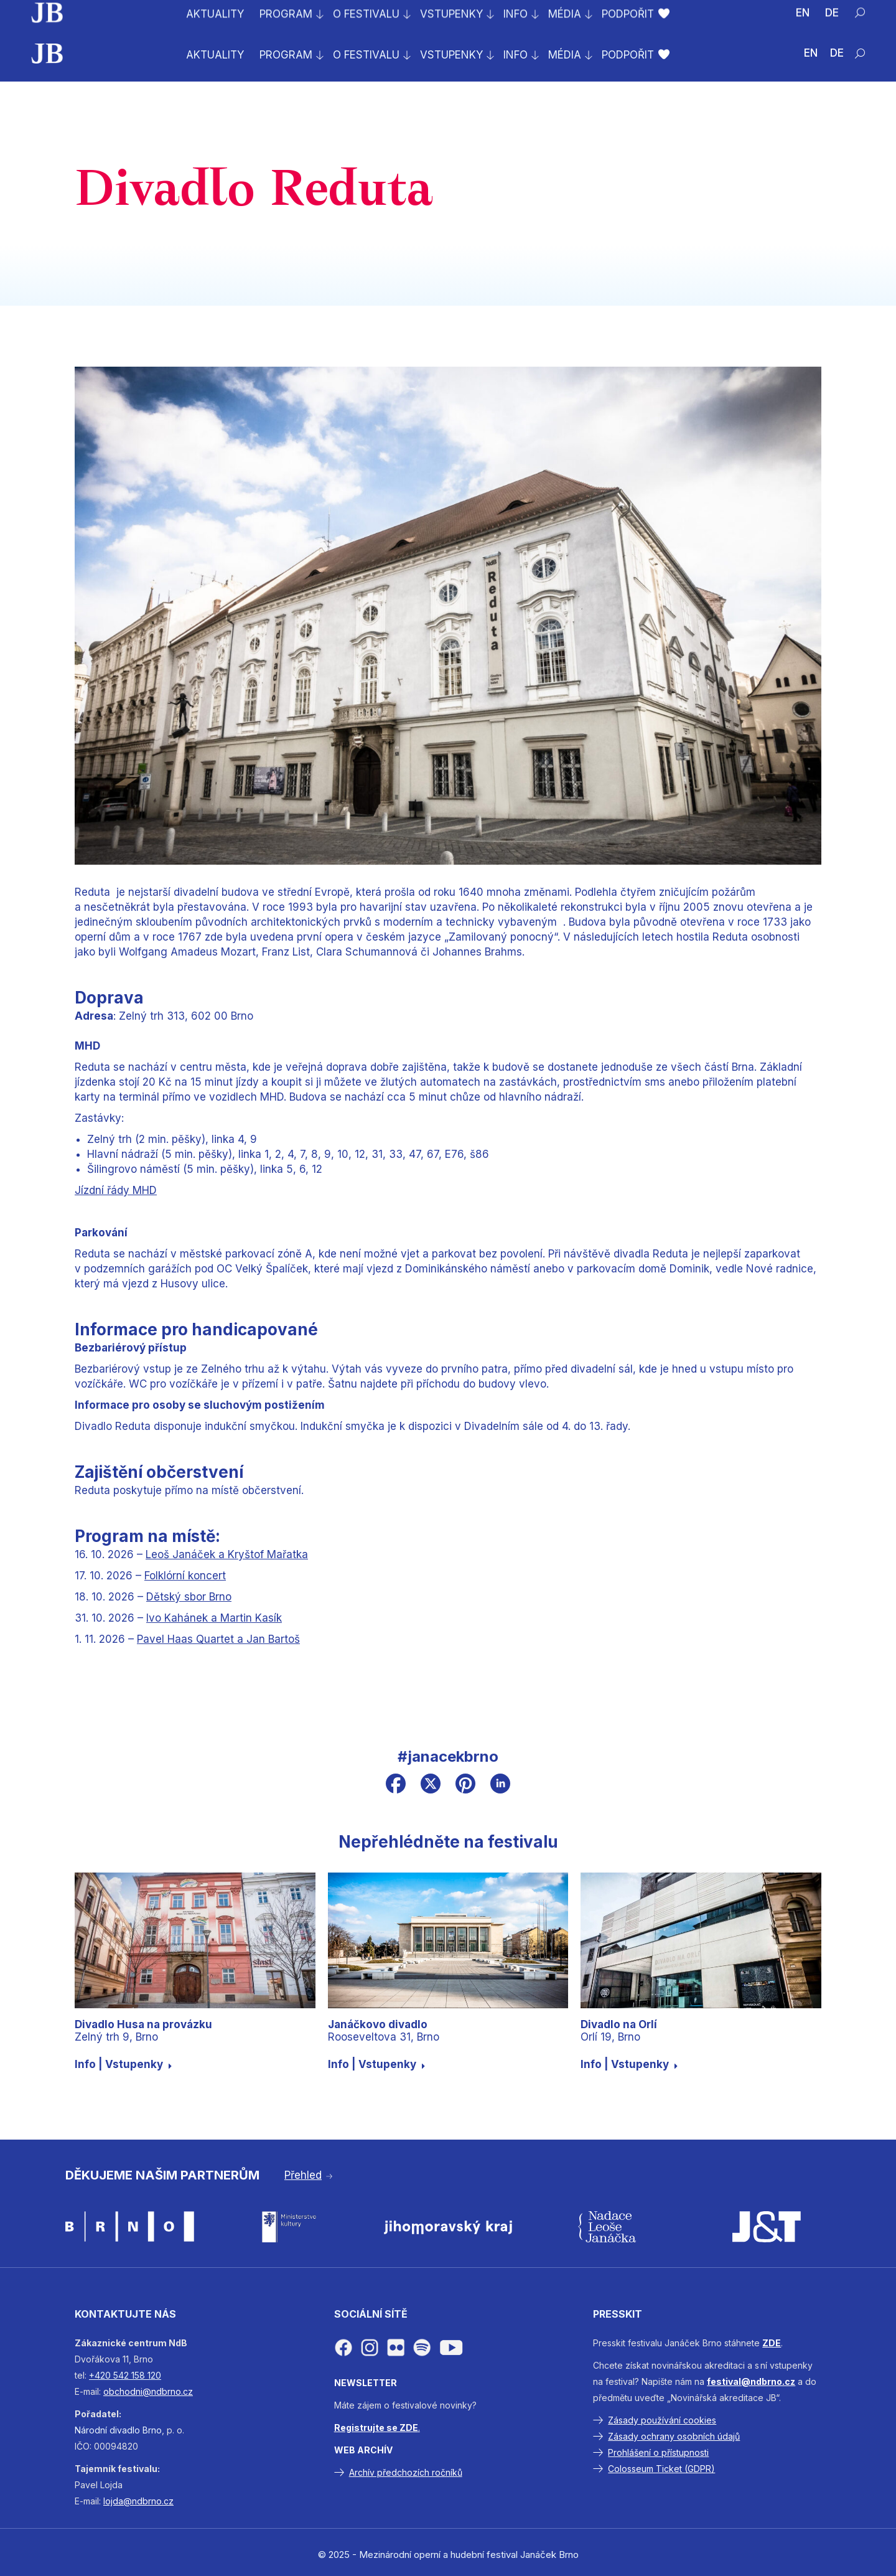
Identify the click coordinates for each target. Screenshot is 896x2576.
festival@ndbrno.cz (751, 2381)
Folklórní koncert (185, 1575)
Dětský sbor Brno (188, 1597)
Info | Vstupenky (123, 2064)
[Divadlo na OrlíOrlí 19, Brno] (701, 1940)
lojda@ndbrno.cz (138, 2501)
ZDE (771, 2343)
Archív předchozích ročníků (405, 2472)
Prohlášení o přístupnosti (658, 2452)
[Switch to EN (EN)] (811, 53)
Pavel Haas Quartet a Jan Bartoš (218, 1639)
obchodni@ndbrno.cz (148, 2391)
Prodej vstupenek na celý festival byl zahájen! (157, 13)
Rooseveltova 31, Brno (383, 2030)
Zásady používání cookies (662, 2420)
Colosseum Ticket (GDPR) (661, 2468)
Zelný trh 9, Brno (143, 2030)
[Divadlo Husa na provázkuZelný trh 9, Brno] (195, 1940)
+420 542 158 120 (125, 2375)
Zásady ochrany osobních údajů (674, 2436)
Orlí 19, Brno (619, 2030)
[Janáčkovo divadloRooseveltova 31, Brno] (448, 1940)
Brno (152, 2430)
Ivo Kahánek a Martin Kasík (214, 1618)
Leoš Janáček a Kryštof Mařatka (227, 1554)
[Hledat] (860, 54)
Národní (91, 2430)
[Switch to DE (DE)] (837, 53)
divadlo (125, 2430)
